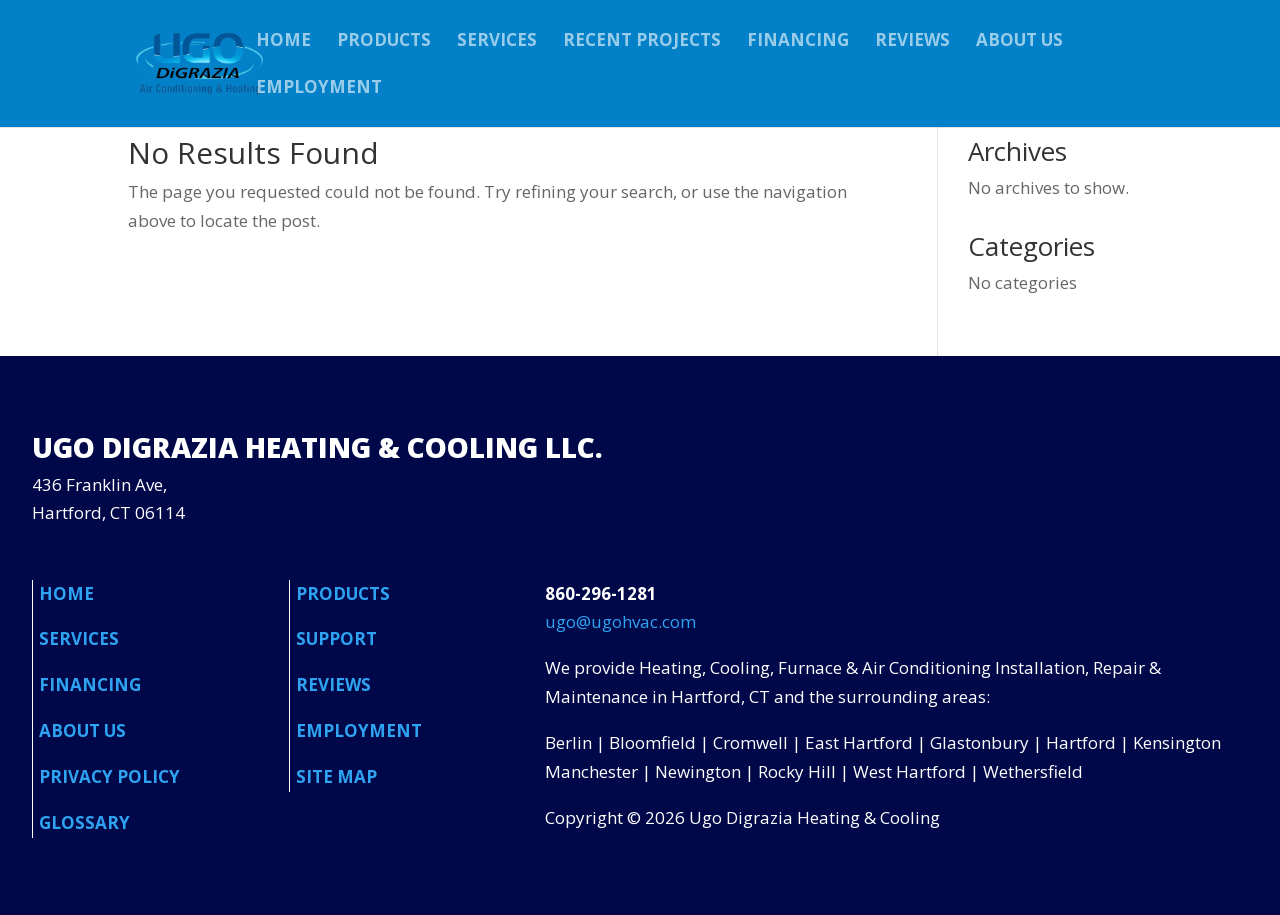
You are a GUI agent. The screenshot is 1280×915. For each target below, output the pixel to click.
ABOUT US (1019, 42)
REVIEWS (912, 42)
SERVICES (497, 42)
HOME (283, 42)
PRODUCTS (384, 42)
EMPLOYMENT (319, 89)
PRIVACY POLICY (109, 776)
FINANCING (798, 42)
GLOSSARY (84, 822)
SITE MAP (336, 776)
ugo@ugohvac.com (620, 621)
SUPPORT (336, 638)
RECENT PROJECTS (642, 42)
